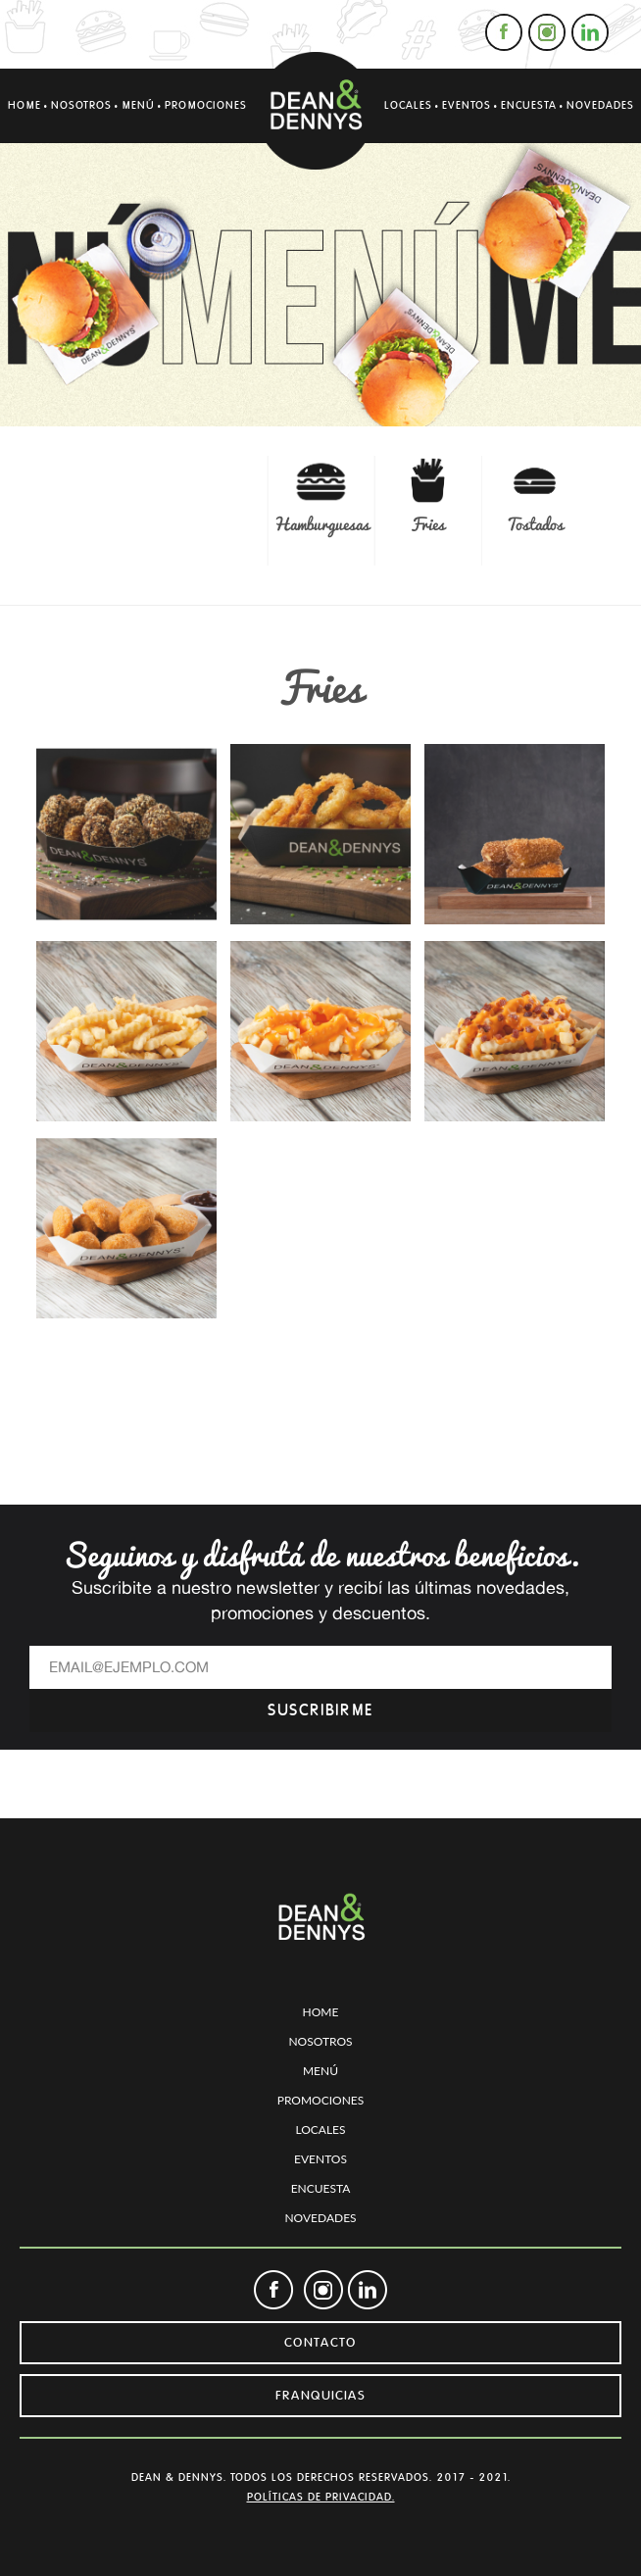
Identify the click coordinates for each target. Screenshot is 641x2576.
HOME (24, 105)
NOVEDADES (600, 105)
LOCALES (408, 105)
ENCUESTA (529, 105)
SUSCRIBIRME (320, 1710)
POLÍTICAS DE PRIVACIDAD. (321, 2497)
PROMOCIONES (206, 105)
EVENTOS (466, 105)
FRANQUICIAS (320, 2395)
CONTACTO (320, 2343)
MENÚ (138, 105)
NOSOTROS (81, 105)
